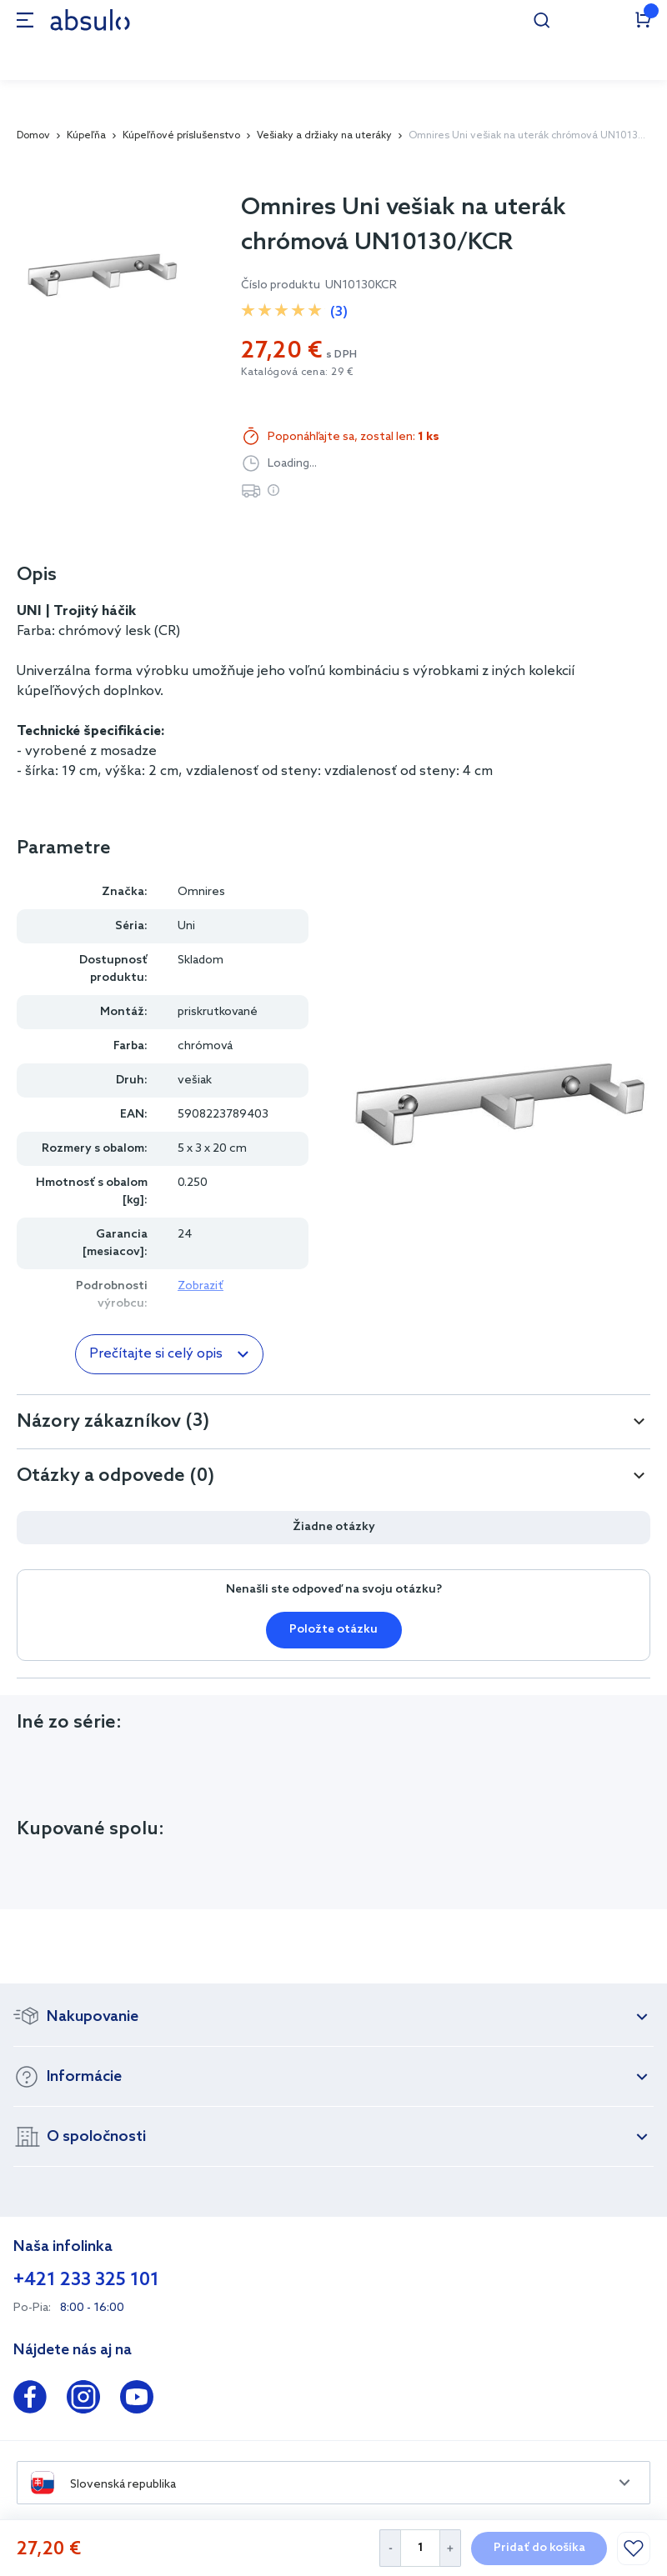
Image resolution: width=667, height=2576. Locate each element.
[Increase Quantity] (450, 2548)
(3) (339, 312)
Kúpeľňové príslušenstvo (181, 136)
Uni (186, 926)
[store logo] (90, 19)
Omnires (201, 892)
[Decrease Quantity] (389, 2548)
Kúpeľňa (86, 136)
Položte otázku (333, 1630)
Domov (33, 136)
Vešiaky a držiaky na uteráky (324, 136)
